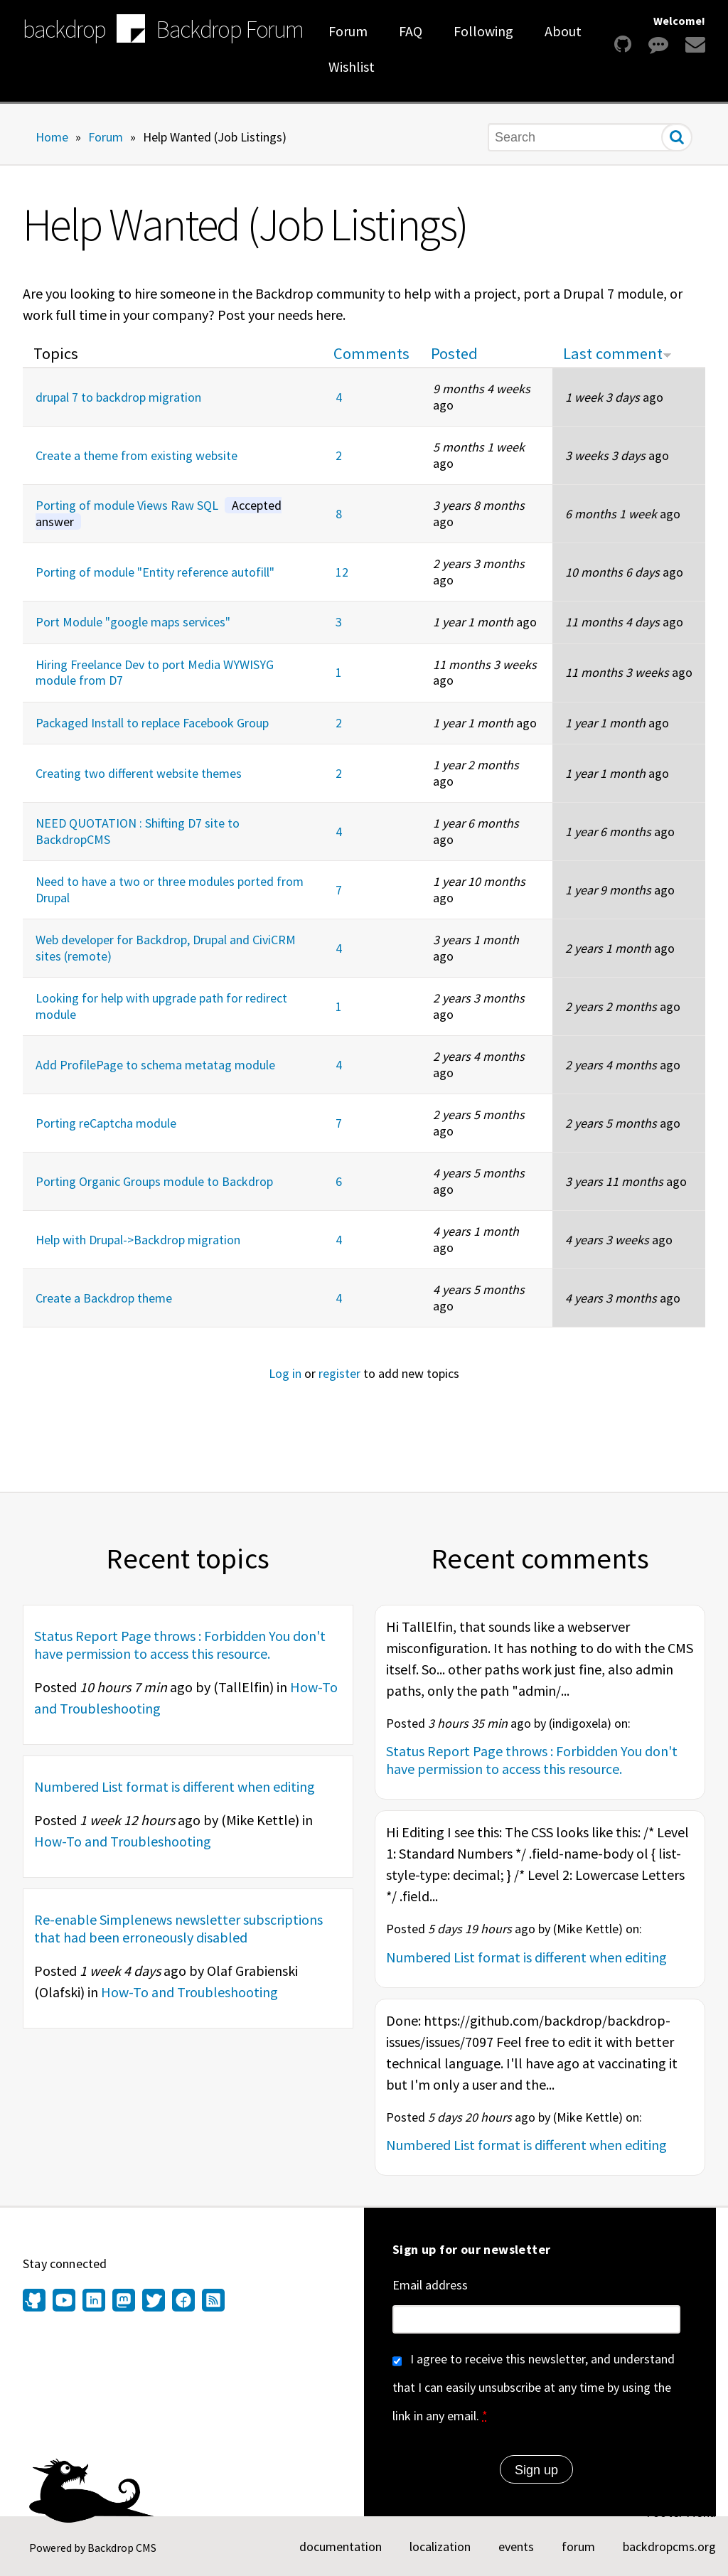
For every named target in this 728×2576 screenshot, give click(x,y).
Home (52, 136)
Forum (348, 31)
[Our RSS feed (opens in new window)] (211, 2301)
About (563, 31)
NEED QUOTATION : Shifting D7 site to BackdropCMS (138, 831)
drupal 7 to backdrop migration (118, 397)
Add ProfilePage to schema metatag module (155, 1065)
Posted (454, 353)
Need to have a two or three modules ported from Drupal (170, 889)
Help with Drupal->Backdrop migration (138, 1239)
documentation (340, 2546)
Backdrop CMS (121, 2547)
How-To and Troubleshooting (122, 1841)
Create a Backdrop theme (104, 1298)
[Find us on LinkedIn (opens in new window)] (94, 2301)
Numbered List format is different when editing (174, 1786)
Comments (371, 353)
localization (440, 2546)
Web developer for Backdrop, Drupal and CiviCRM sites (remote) (166, 947)
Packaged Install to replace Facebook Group (152, 723)
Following (483, 31)
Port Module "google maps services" (133, 622)
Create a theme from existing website (136, 455)
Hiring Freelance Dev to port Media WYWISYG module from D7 (155, 672)
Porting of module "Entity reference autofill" (155, 572)
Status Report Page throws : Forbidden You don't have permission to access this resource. (180, 1644)
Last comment (617, 353)
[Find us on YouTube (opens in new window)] (64, 2301)
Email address (430, 2285)
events (516, 2546)
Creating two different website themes (139, 773)
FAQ (410, 31)
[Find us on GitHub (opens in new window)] (36, 2301)
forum (578, 2546)
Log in (285, 1373)
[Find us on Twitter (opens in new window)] (153, 2301)
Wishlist (351, 66)
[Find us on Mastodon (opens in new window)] (124, 2301)
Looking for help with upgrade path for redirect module (161, 1006)
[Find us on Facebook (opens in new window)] (183, 2301)
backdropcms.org (669, 2546)
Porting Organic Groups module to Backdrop (154, 1181)
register (339, 1373)
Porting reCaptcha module (106, 1123)
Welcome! (679, 21)
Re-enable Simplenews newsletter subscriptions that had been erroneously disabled (178, 1928)
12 (342, 572)
